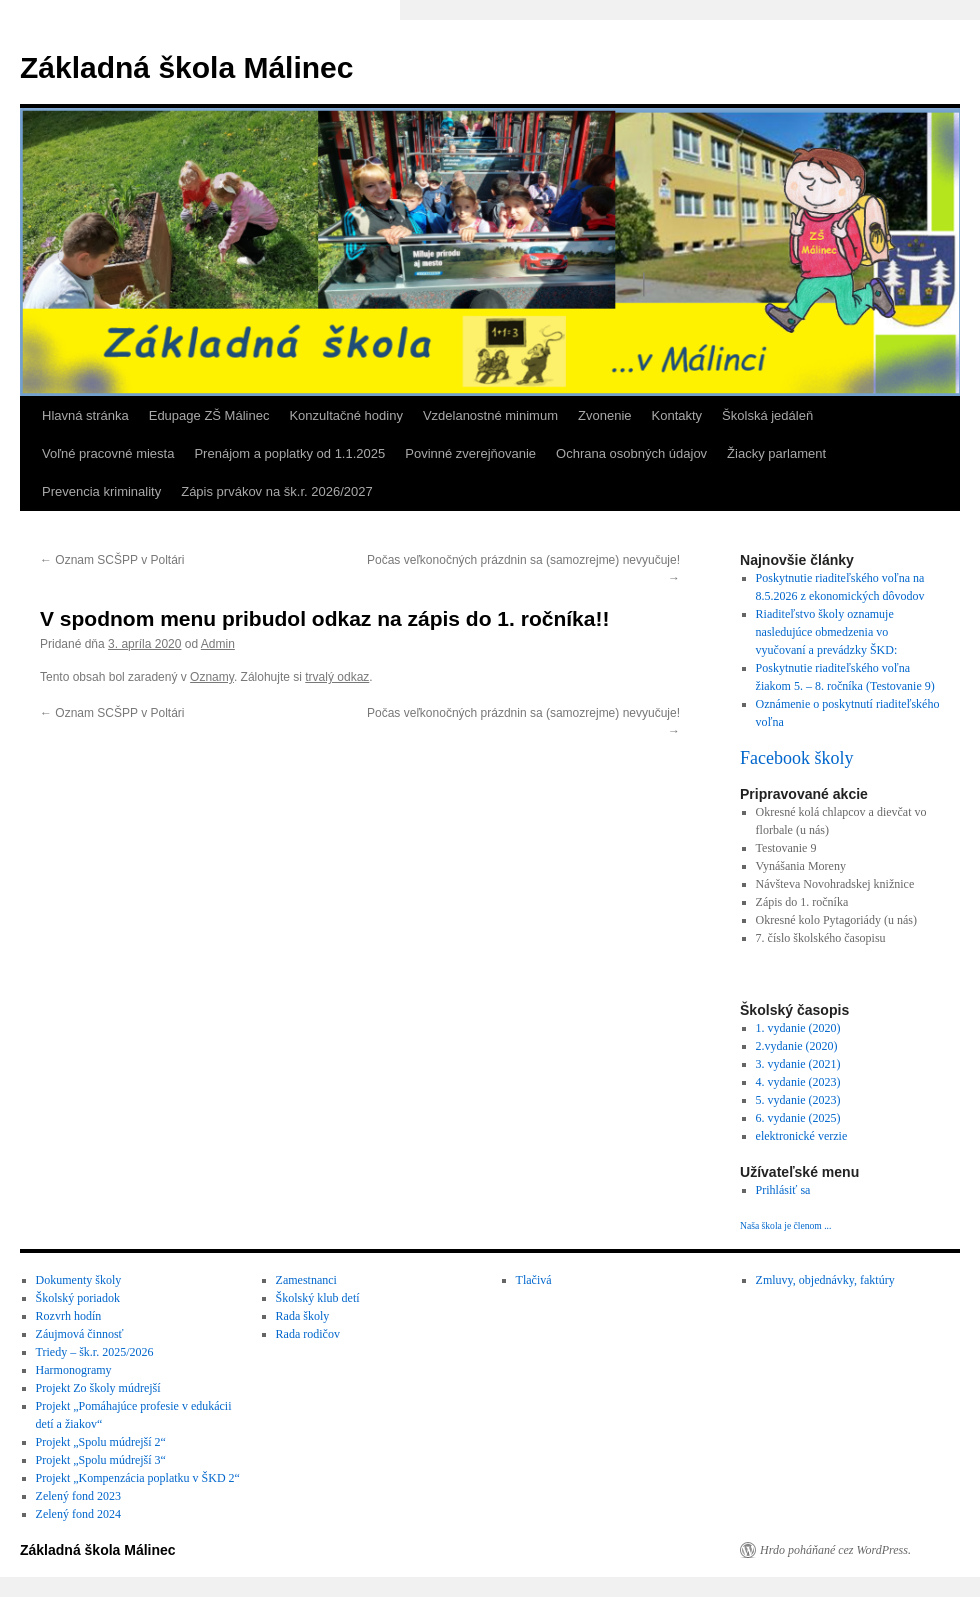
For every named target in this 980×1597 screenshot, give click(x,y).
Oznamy (212, 677)
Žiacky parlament (776, 453)
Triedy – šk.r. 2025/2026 (95, 1352)
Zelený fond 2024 (78, 1514)
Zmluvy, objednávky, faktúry (825, 1280)
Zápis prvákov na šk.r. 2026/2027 (277, 491)
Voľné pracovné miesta (108, 453)
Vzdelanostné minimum (490, 415)
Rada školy (303, 1316)
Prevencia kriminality (101, 491)
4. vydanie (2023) (798, 1082)
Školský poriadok (78, 1298)
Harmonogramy (74, 1370)
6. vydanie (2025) (798, 1118)
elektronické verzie (802, 1136)
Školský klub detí (318, 1298)
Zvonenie (604, 415)
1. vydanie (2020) (798, 1028)
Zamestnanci (306, 1280)
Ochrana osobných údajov (631, 453)
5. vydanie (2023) (798, 1100)
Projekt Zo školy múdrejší (98, 1388)
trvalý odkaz (337, 677)
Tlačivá (534, 1280)
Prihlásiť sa (783, 1190)
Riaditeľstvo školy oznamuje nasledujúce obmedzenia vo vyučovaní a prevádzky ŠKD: (827, 632)
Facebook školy (796, 758)
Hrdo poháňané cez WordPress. (835, 1550)
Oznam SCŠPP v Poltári (112, 560)
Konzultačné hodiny (345, 415)
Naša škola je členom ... (785, 1225)
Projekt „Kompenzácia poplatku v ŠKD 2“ (138, 1478)
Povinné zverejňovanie (470, 453)
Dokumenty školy (79, 1280)
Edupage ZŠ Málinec (209, 415)
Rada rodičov (308, 1334)
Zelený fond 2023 (78, 1496)
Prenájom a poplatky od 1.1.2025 (289, 453)
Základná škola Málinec (186, 67)
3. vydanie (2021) (798, 1064)
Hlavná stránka (85, 415)
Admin (218, 644)
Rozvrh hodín (69, 1316)
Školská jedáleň (767, 415)
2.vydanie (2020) (797, 1046)
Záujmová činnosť (80, 1334)
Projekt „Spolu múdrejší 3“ (101, 1460)
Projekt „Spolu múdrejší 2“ (101, 1442)
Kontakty (677, 415)
